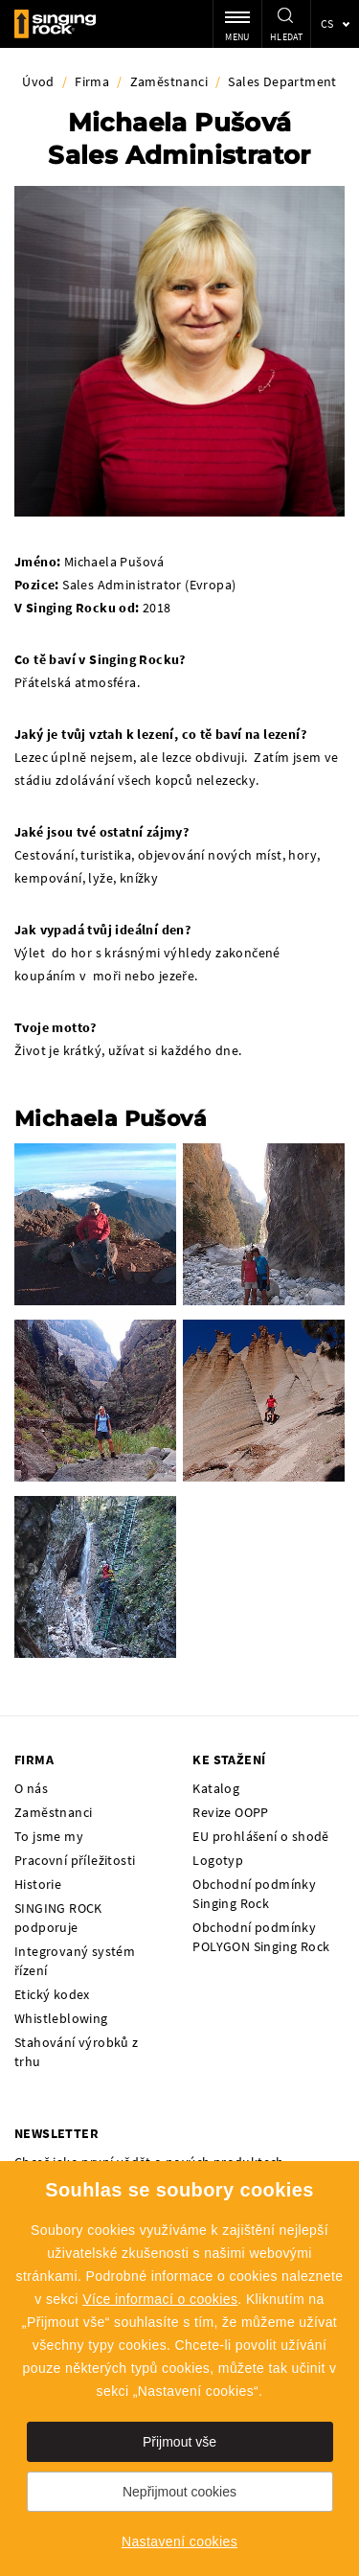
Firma (92, 81)
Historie (37, 1884)
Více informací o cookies (159, 2299)
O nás (31, 1788)
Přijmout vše (179, 2442)
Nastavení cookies (179, 2541)
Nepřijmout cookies (179, 2491)
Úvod (38, 81)
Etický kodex (52, 1994)
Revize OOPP (230, 1812)
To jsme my (48, 1836)
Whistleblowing (61, 2018)
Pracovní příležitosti (74, 1860)
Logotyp (217, 1860)
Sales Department (282, 81)
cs (327, 23)
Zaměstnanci (169, 81)
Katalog (215, 1788)
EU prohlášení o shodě (260, 1836)
